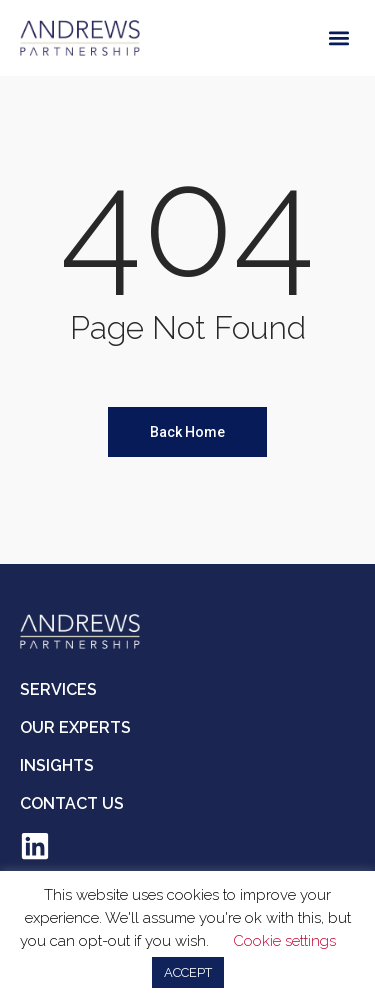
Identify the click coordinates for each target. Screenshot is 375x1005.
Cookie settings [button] (284, 941)
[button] (338, 37)
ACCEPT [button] (188, 972)
